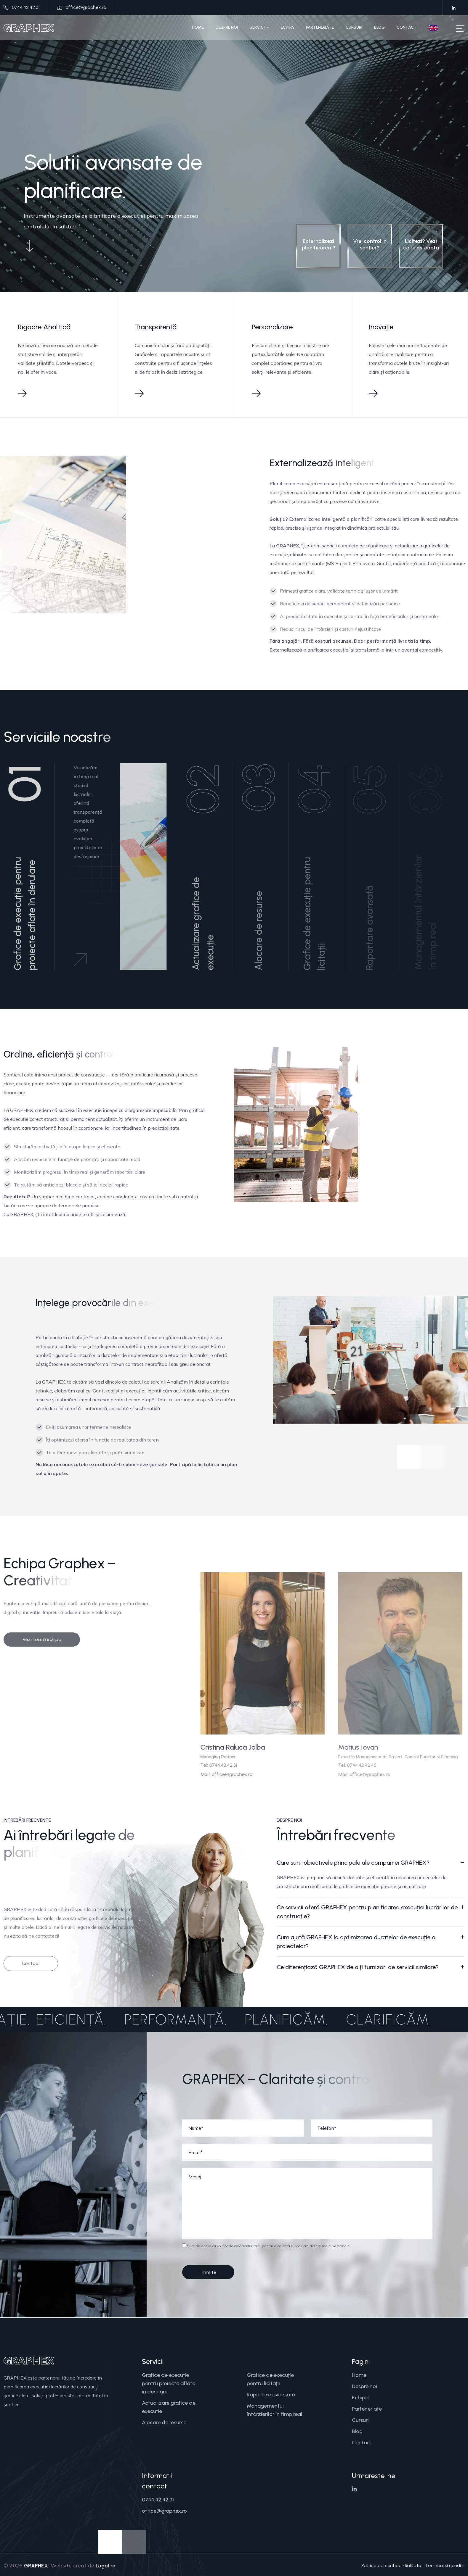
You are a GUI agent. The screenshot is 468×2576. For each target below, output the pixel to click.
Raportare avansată (271, 2394)
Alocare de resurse (164, 2422)
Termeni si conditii (444, 2565)
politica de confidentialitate (238, 2246)
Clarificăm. (373, 2019)
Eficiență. (55, 2019)
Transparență (156, 327)
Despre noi (227, 27)
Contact (407, 27)
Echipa (287, 27)
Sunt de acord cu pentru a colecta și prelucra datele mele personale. (266, 2246)
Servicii (259, 27)
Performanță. (159, 2019)
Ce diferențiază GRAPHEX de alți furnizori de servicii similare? (358, 1967)
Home (198, 27)
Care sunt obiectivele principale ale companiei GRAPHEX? (353, 1862)
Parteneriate (320, 27)
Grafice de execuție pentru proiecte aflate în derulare (168, 2383)
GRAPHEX (36, 2565)
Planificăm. (270, 2019)
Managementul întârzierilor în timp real (274, 2410)
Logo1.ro (106, 2565)
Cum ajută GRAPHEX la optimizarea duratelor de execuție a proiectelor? (356, 1942)
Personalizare (272, 327)
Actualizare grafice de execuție (168, 2407)
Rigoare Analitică (44, 327)
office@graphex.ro (85, 7)
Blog (379, 27)
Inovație (381, 327)
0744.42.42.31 (25, 7)
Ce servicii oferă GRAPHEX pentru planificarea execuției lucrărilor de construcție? (367, 1912)
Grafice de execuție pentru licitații (270, 2379)
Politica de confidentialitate (391, 2565)
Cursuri (354, 27)
